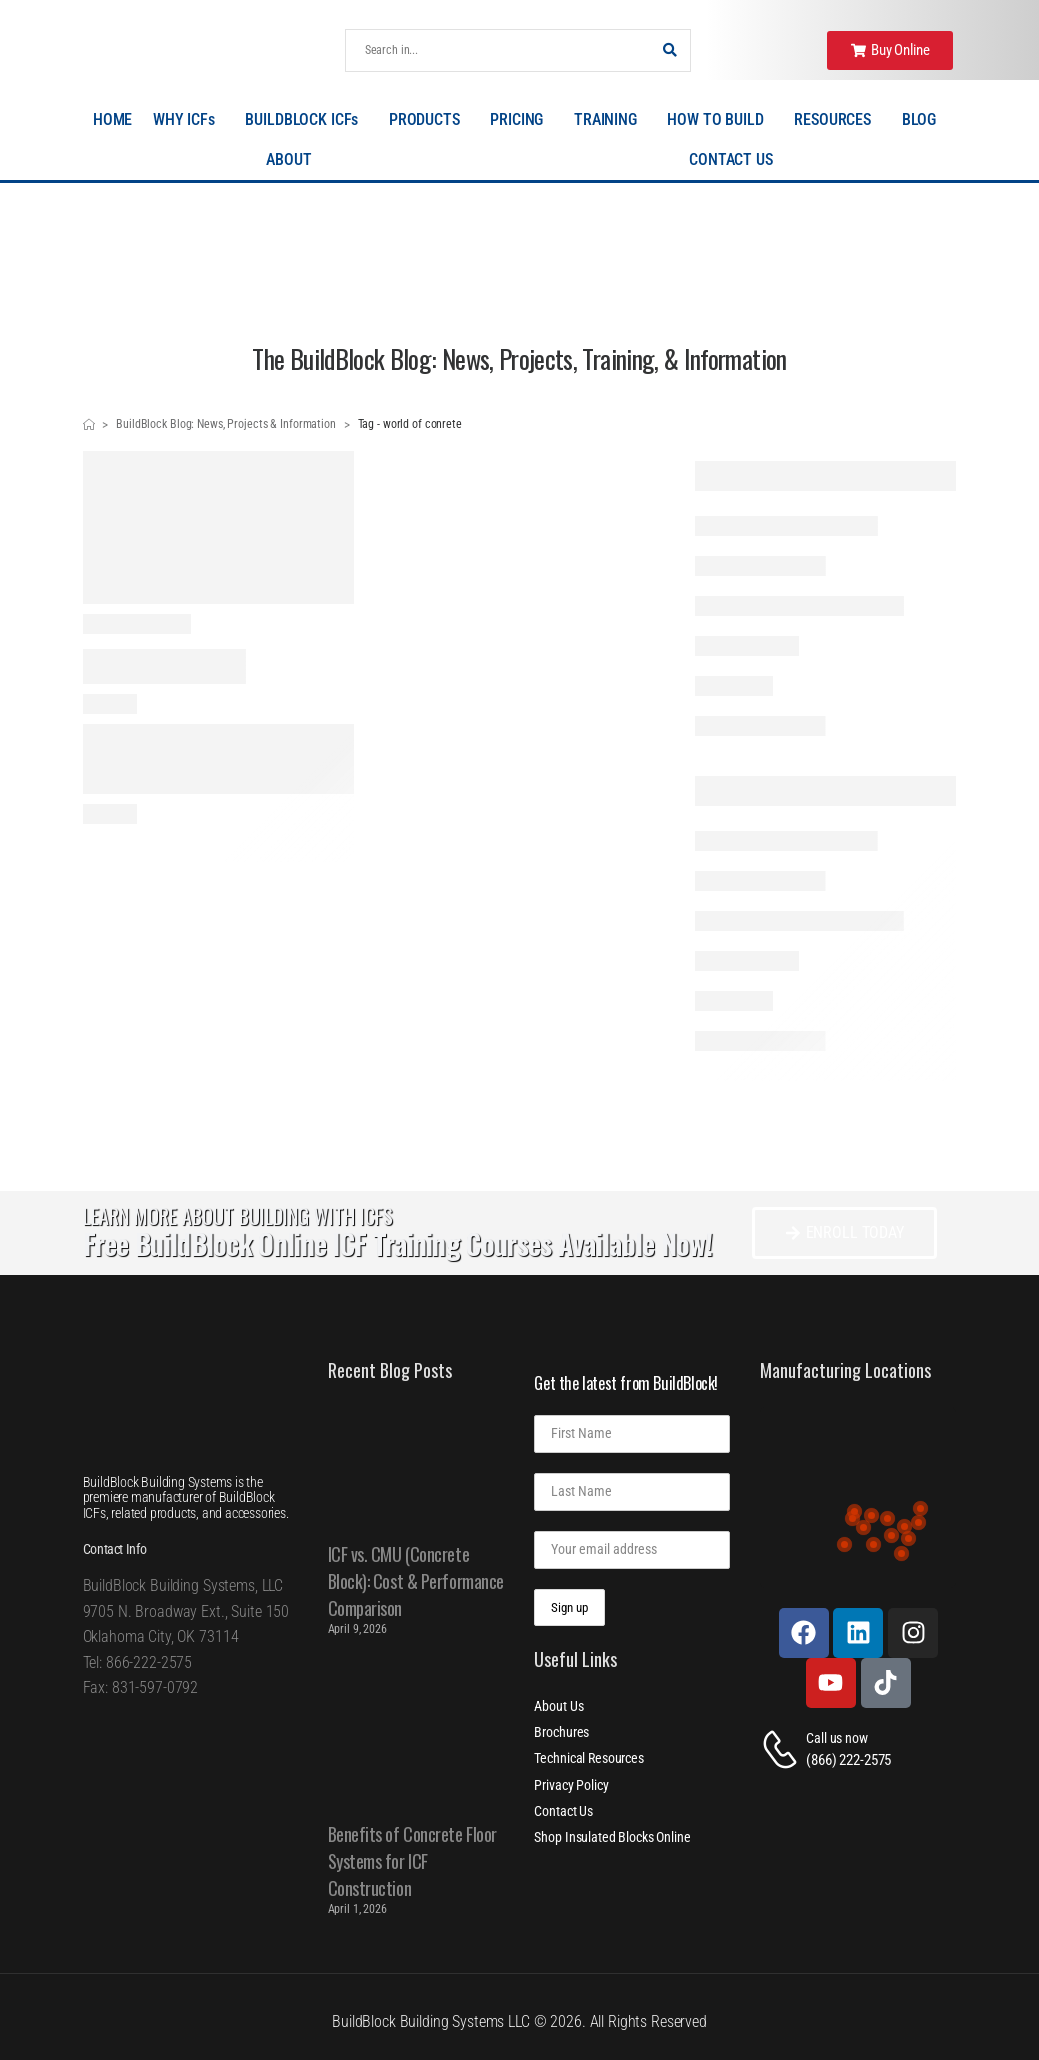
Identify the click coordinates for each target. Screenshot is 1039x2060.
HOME (112, 119)
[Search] (498, 50)
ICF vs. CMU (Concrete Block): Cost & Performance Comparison (416, 1581)
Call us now (836, 1738)
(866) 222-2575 (848, 1760)
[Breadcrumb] (89, 425)
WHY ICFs (189, 120)
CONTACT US (731, 159)
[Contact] (783, 1749)
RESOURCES (837, 120)
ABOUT (293, 160)
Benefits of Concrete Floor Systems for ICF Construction (412, 1861)
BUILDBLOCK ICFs (306, 120)
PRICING (521, 120)
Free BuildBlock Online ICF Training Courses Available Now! (397, 1243)
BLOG (924, 120)
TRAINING (610, 120)
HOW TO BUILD (720, 120)
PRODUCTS (429, 120)
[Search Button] (670, 50)
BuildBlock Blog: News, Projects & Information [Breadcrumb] (226, 424)
